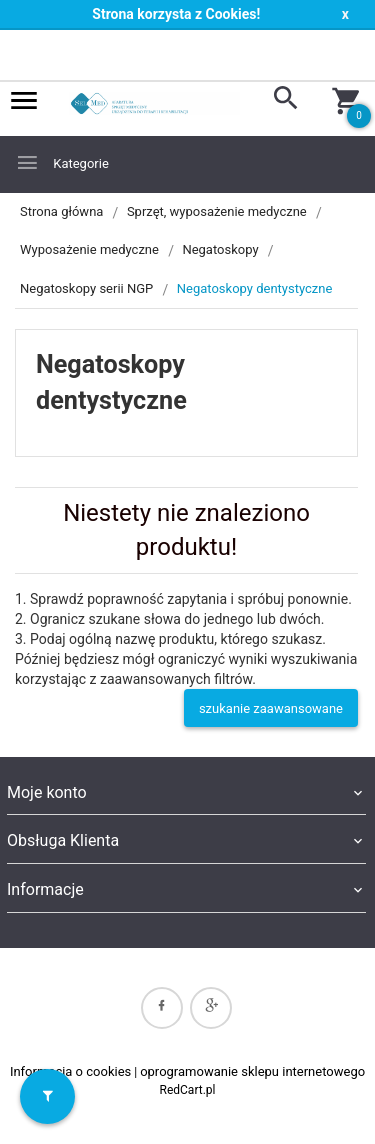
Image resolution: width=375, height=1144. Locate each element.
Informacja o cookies (70, 1071)
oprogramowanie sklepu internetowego (252, 1071)
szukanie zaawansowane (271, 708)
